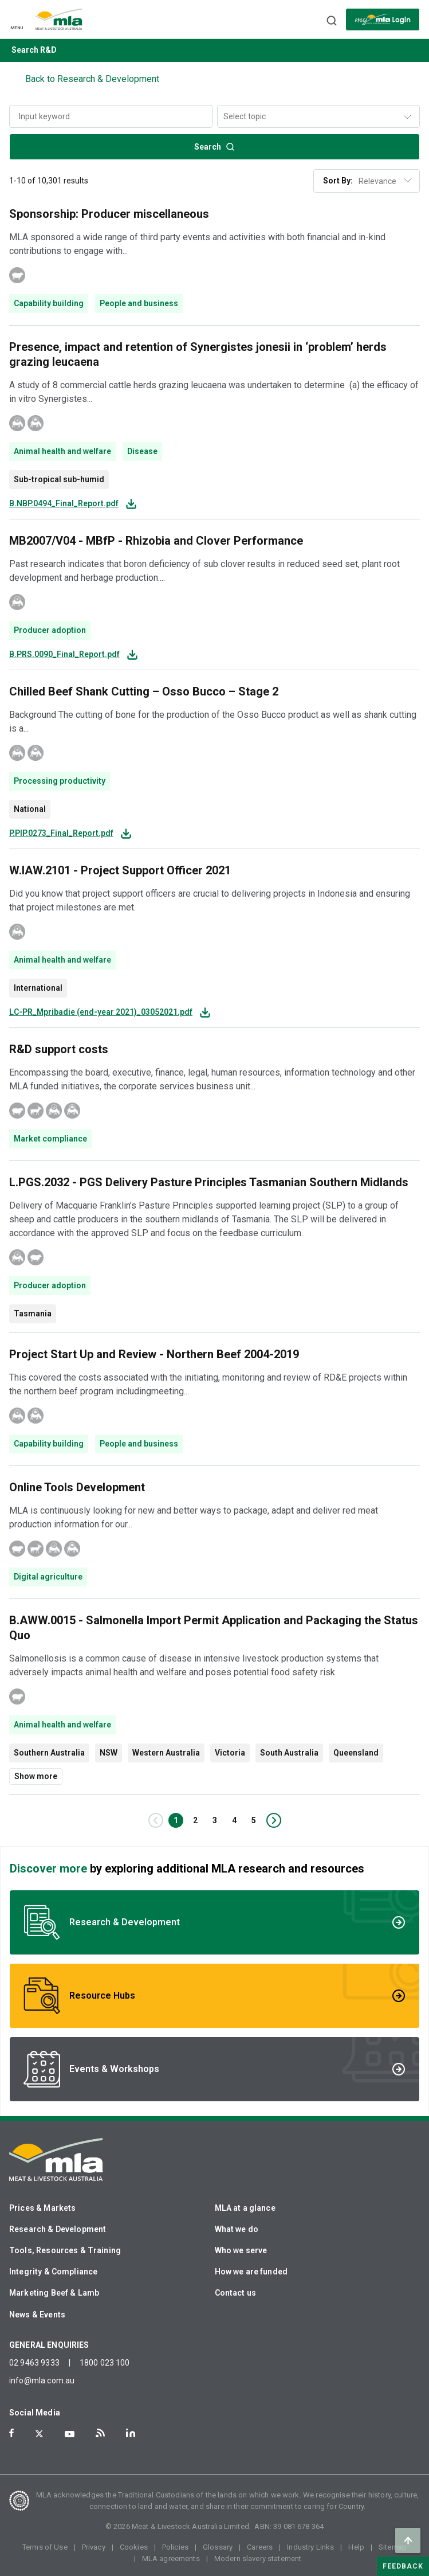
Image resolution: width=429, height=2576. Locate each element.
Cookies (134, 2547)
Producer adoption (50, 630)
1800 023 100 (105, 2362)
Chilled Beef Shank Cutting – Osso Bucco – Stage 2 (143, 691)
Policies (175, 2547)
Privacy (93, 2547)
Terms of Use (45, 2547)
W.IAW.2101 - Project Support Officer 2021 (120, 870)
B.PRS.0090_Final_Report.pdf (64, 654)
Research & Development (57, 2229)
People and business (139, 303)
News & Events (37, 2314)
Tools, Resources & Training (65, 2250)
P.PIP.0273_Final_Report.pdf (61, 833)
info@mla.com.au (41, 2380)
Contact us (236, 2292)
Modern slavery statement (258, 2558)
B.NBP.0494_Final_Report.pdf (64, 503)
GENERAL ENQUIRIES (49, 2345)
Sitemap (393, 2547)
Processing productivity (59, 780)
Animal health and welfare (62, 451)
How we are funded (251, 2271)
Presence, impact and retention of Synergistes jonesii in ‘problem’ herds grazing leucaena (198, 354)
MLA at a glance (245, 2208)
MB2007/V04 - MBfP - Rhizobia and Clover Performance (156, 541)
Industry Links (310, 2547)
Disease (142, 451)
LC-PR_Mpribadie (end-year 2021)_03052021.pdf (100, 1012)
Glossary (218, 2547)
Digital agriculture (48, 1576)
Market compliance (50, 1138)
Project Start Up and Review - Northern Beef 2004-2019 (154, 1354)
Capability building (49, 303)
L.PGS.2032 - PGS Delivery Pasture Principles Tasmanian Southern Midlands (208, 1182)
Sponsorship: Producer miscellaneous (109, 214)
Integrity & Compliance (53, 2271)
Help (356, 2547)
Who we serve (241, 2250)
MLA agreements (171, 2558)
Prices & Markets (42, 2208)
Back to (92, 78)
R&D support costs (58, 1049)
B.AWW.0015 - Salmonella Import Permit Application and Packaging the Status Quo (213, 1627)
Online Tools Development (77, 1487)
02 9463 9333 (34, 2362)
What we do (237, 2229)
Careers (260, 2547)
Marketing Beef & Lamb (54, 2292)
